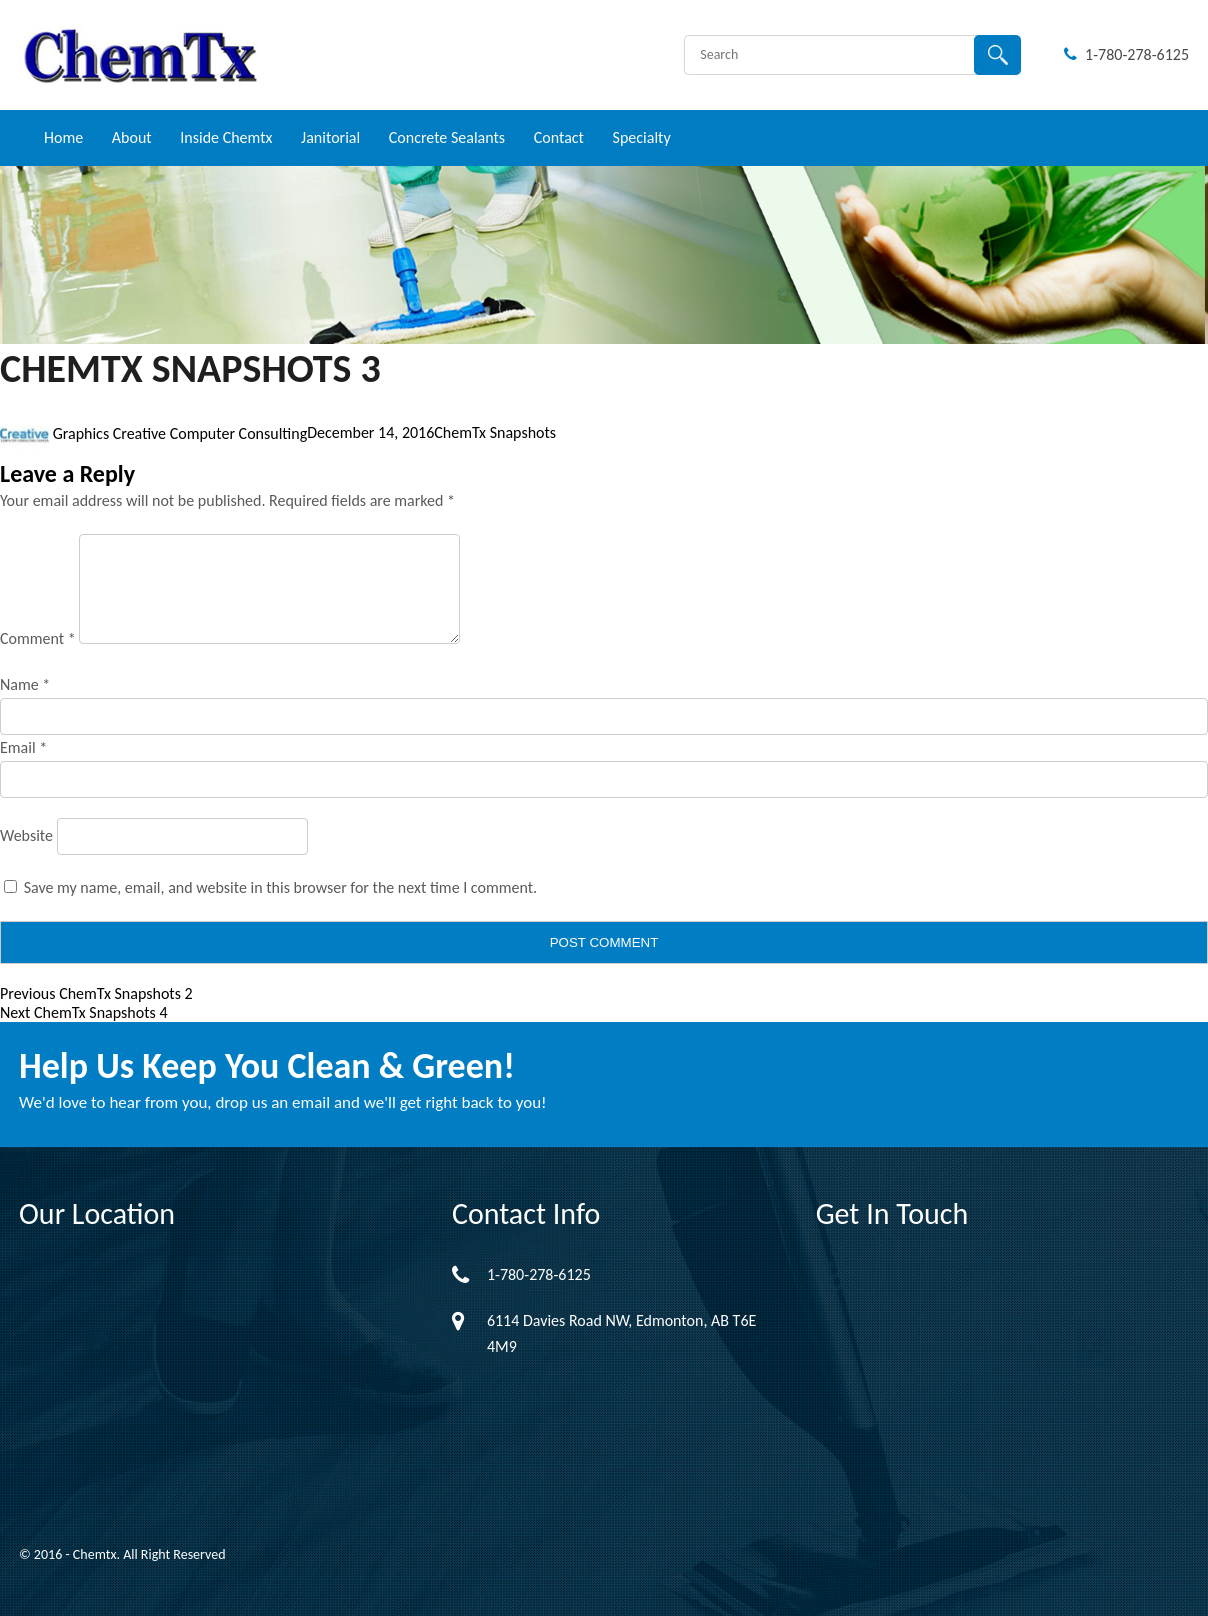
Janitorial (330, 137)
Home (63, 137)
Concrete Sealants (447, 137)
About (132, 137)
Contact (559, 137)
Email (23, 747)
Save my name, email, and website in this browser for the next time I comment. (281, 887)
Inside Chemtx (226, 137)
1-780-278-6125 (1126, 54)
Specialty (642, 137)
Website (26, 835)
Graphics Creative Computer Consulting (180, 433)
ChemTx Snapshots (495, 433)
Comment (38, 638)
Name (25, 684)
